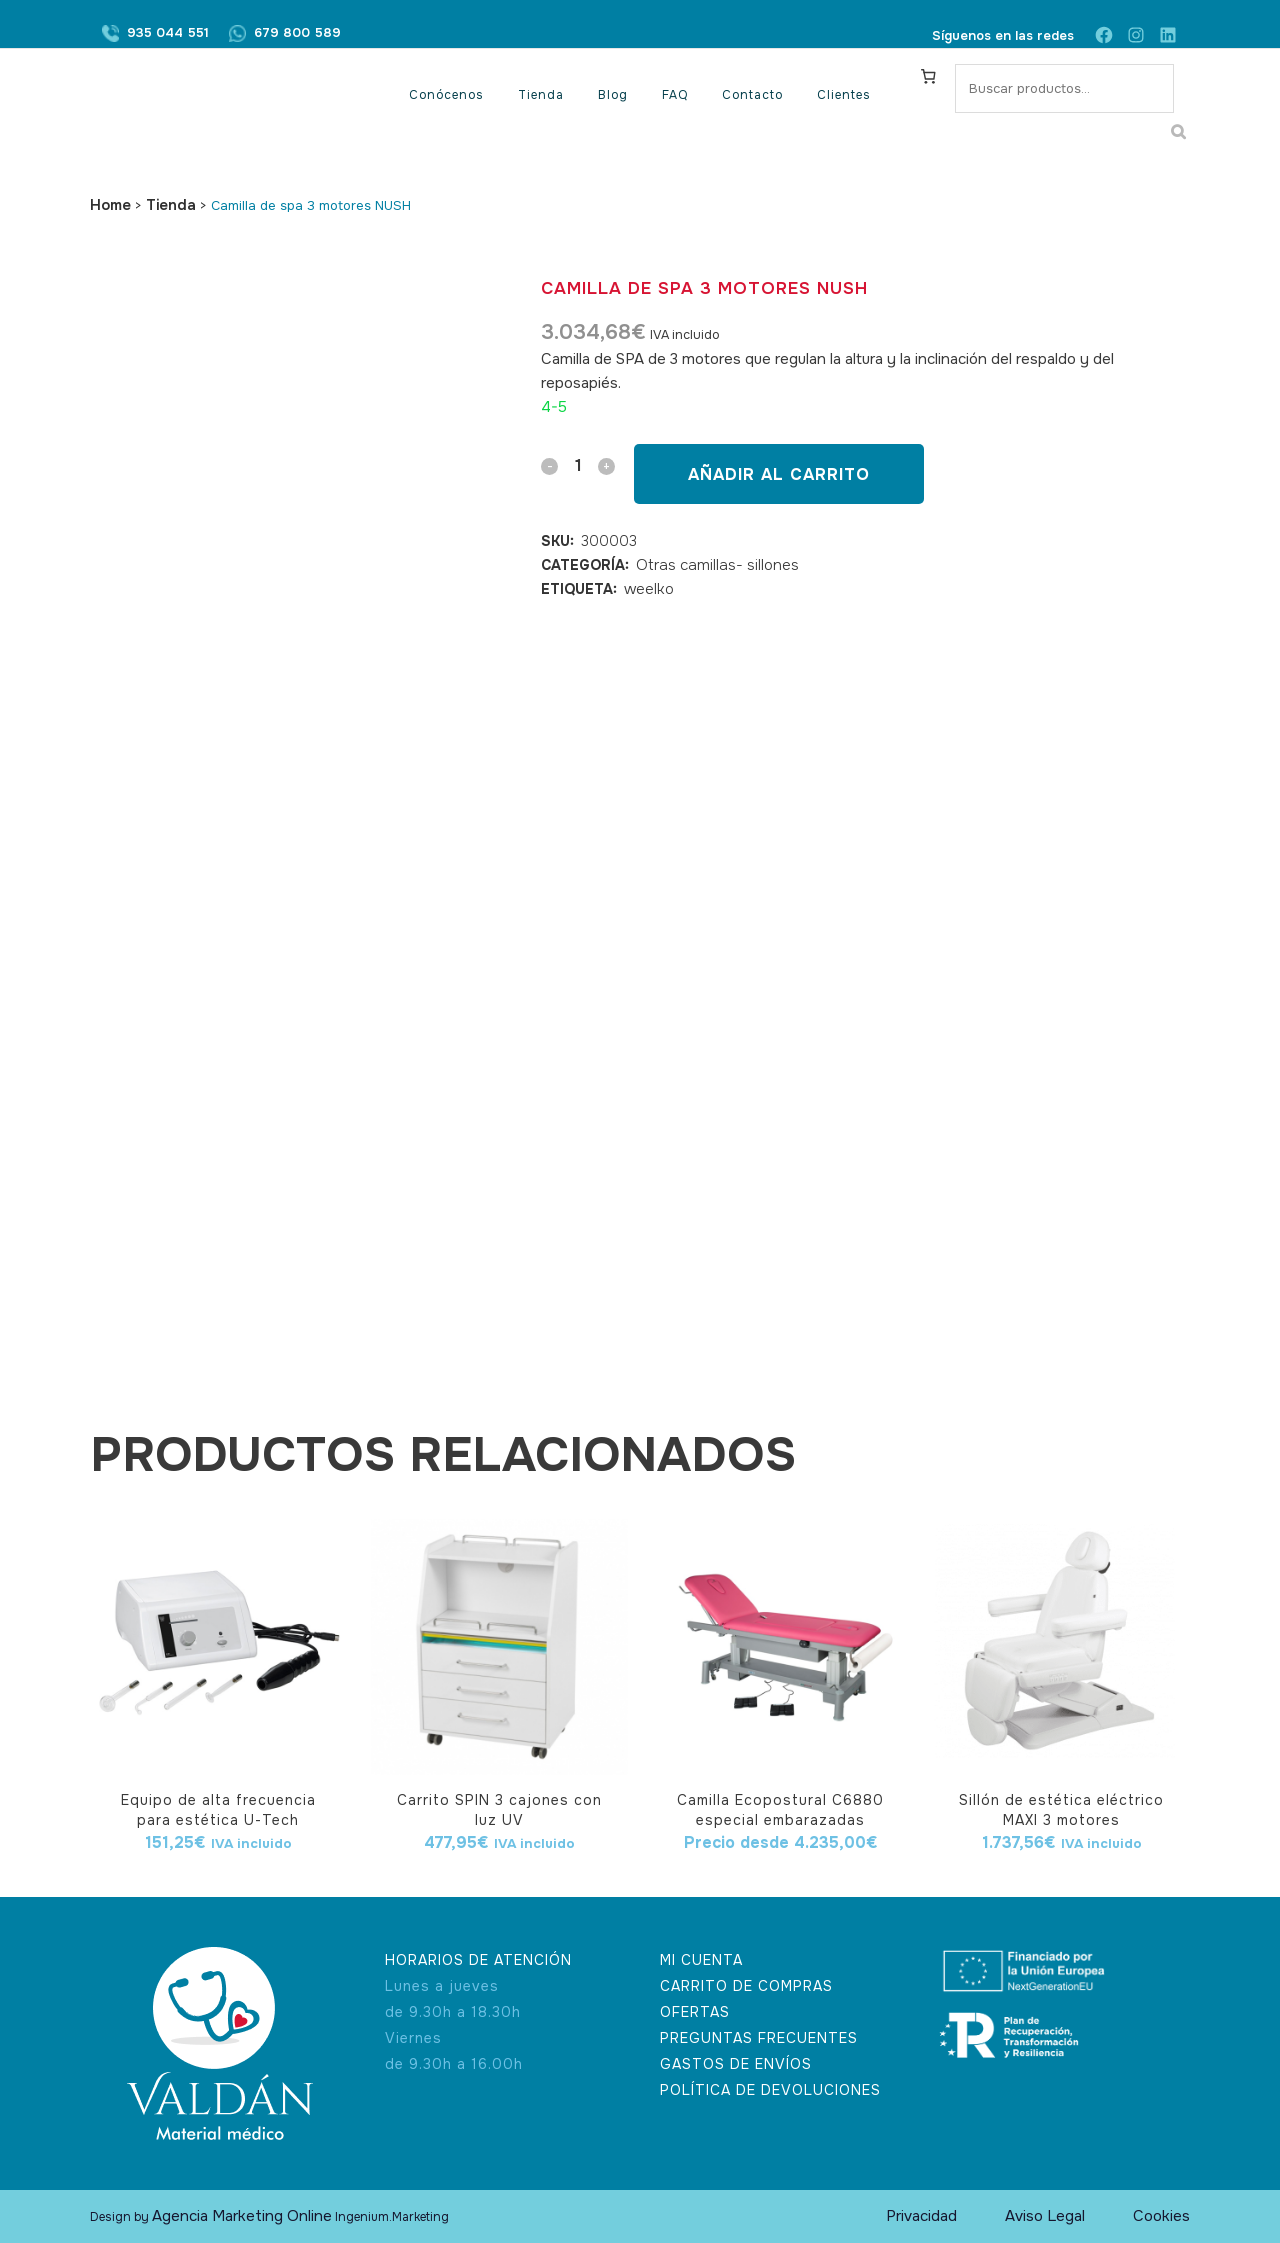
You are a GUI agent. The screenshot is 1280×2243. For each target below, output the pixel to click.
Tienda (171, 205)
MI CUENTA (701, 1960)
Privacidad (921, 2216)
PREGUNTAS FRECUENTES (759, 2038)
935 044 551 (168, 35)
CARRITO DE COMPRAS (746, 1986)
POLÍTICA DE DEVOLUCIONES (770, 2090)
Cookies (1161, 2216)
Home (110, 205)
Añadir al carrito (779, 474)
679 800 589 (297, 35)
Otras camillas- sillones (717, 565)
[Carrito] (929, 76)
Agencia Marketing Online (242, 2216)
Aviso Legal (1045, 2216)
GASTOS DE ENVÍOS (736, 2064)
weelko (649, 589)
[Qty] (578, 465)
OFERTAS (695, 2012)
